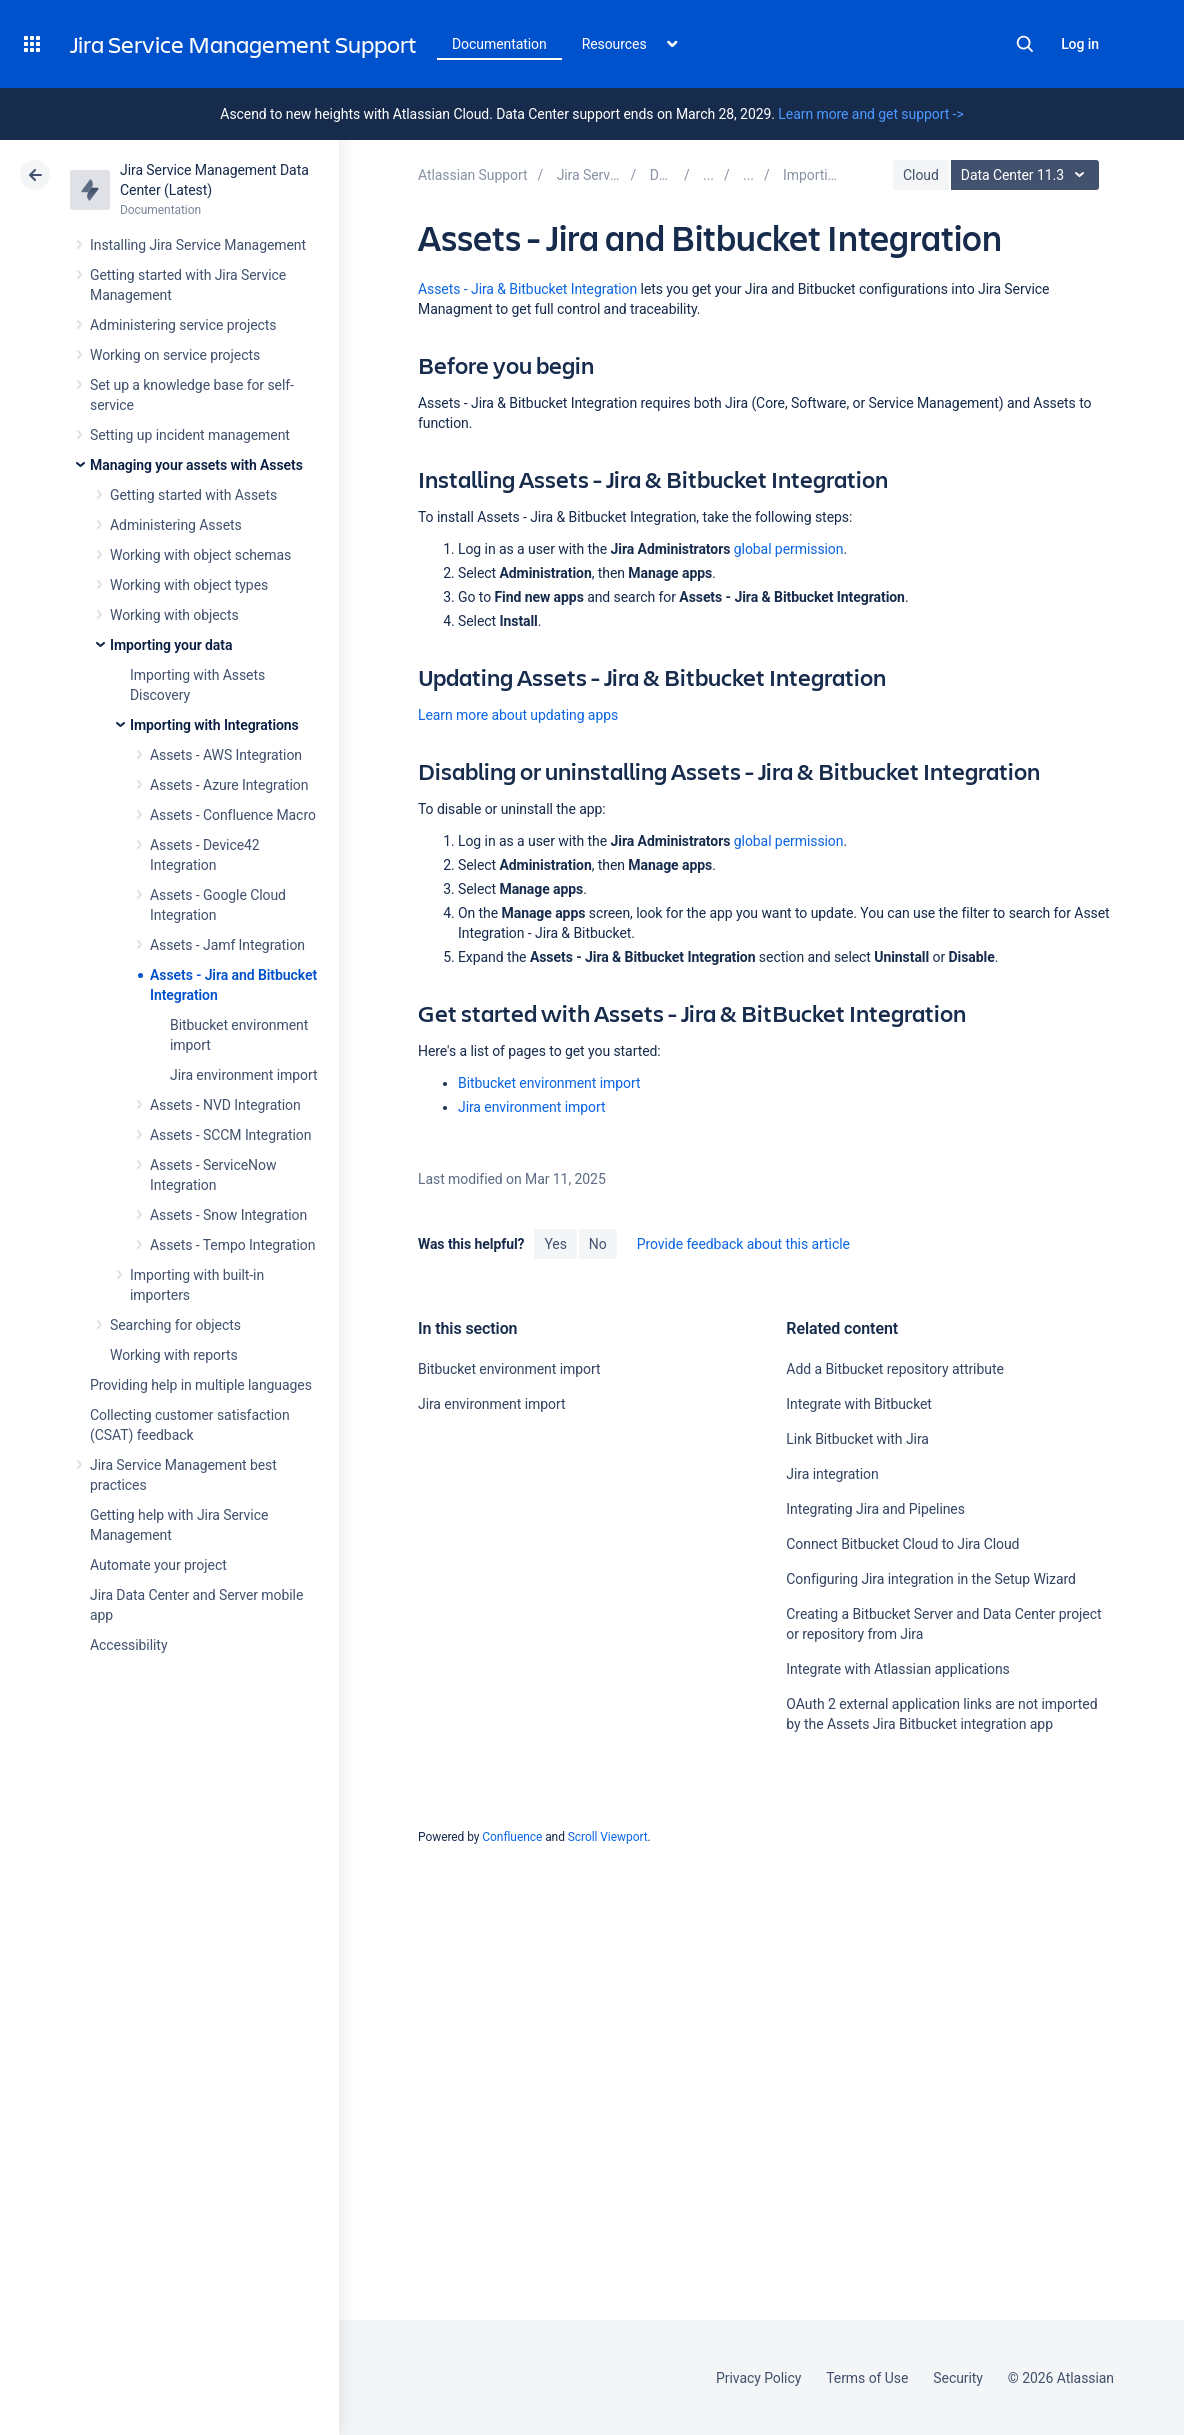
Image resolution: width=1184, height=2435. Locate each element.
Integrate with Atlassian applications (897, 1669)
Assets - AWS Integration (226, 755)
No (598, 1244)
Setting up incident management (190, 435)
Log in (1080, 44)
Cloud (921, 175)
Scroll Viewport (608, 1837)
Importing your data (171, 645)
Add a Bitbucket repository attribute (894, 1369)
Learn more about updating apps (518, 715)
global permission (789, 549)
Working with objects (174, 615)
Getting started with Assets (193, 495)
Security (958, 2378)
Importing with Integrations (214, 725)
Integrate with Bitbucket (859, 1404)
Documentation (499, 44)
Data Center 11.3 (1027, 175)
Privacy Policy (758, 2378)
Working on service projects (175, 355)
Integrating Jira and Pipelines (875, 1509)
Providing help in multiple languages (201, 1385)
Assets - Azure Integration (229, 785)
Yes (555, 1244)
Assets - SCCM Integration (230, 1135)
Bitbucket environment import (549, 1083)
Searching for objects (175, 1325)
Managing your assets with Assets (196, 465)
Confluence (512, 1837)
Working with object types (189, 585)
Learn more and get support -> (870, 114)
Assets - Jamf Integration (227, 945)
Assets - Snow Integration (228, 1215)
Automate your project (158, 1565)
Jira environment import (243, 1075)
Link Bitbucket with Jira (857, 1439)
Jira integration (832, 1474)
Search (1025, 44)
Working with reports (174, 1355)
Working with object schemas (200, 555)
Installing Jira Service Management (198, 245)
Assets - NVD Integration (225, 1105)
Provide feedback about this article (743, 1244)
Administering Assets (176, 525)
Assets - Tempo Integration (232, 1245)
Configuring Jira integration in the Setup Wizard (931, 1579)
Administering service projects (183, 325)
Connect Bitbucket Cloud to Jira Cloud (902, 1544)
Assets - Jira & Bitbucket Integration (527, 289)
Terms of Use (867, 2378)
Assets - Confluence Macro (233, 815)
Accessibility (128, 1645)
